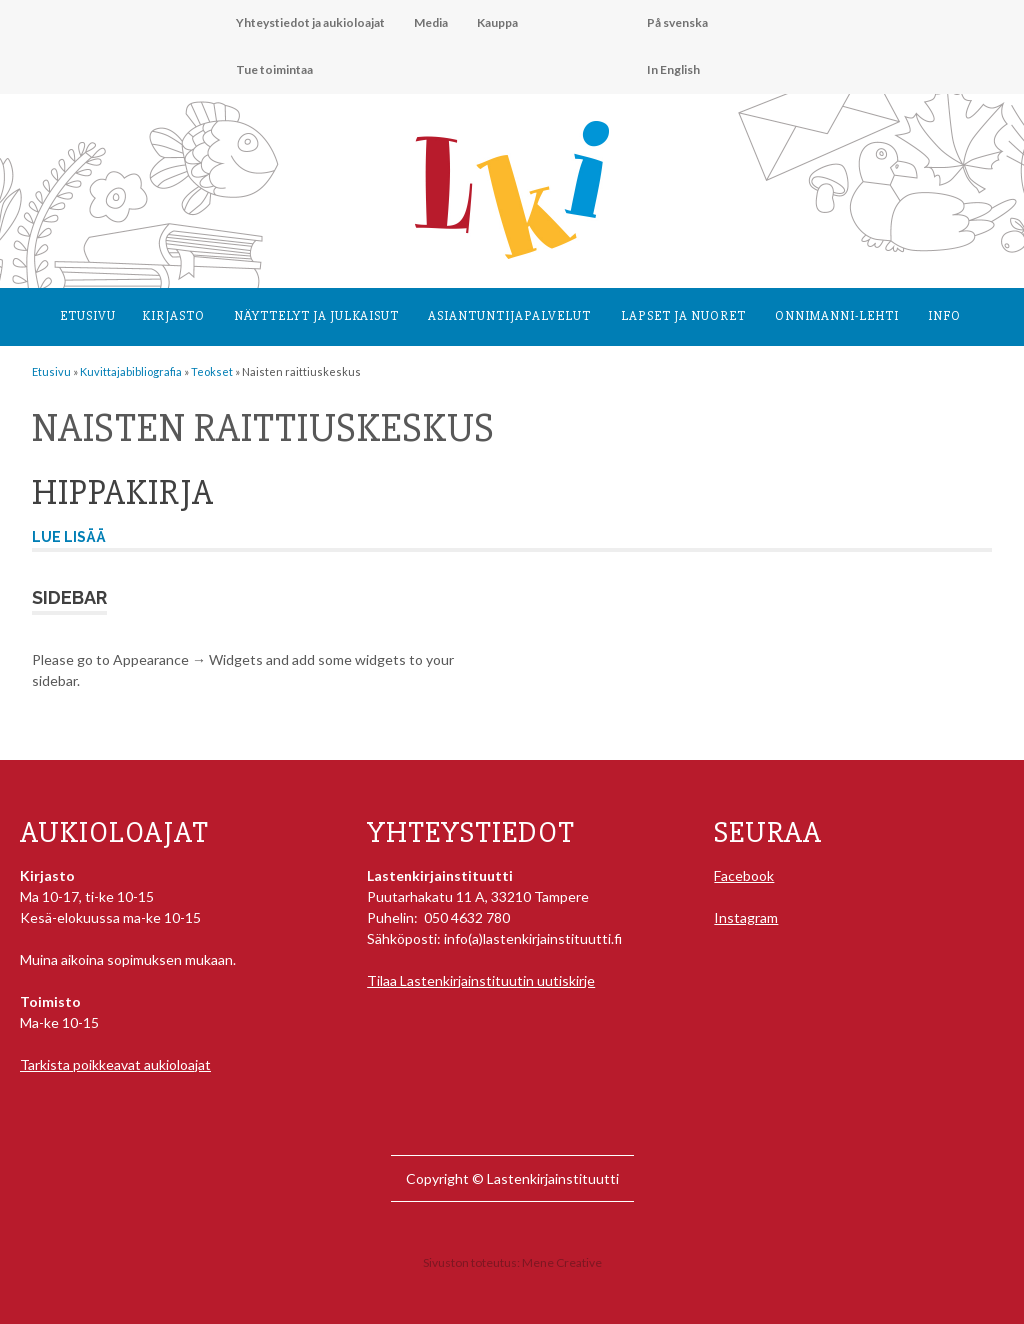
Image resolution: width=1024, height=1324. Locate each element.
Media (431, 22)
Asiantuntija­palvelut (509, 316)
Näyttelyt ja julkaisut (316, 316)
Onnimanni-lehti (837, 316)
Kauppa (497, 22)
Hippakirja (123, 493)
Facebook (744, 875)
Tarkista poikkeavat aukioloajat (115, 1064)
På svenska (677, 22)
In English (673, 69)
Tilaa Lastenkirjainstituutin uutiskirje (481, 980)
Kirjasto (173, 316)
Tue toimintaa (274, 69)
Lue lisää (69, 537)
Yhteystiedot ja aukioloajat (310, 22)
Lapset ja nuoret (683, 316)
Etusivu (88, 316)
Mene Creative (562, 1262)
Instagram (746, 917)
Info (944, 316)
